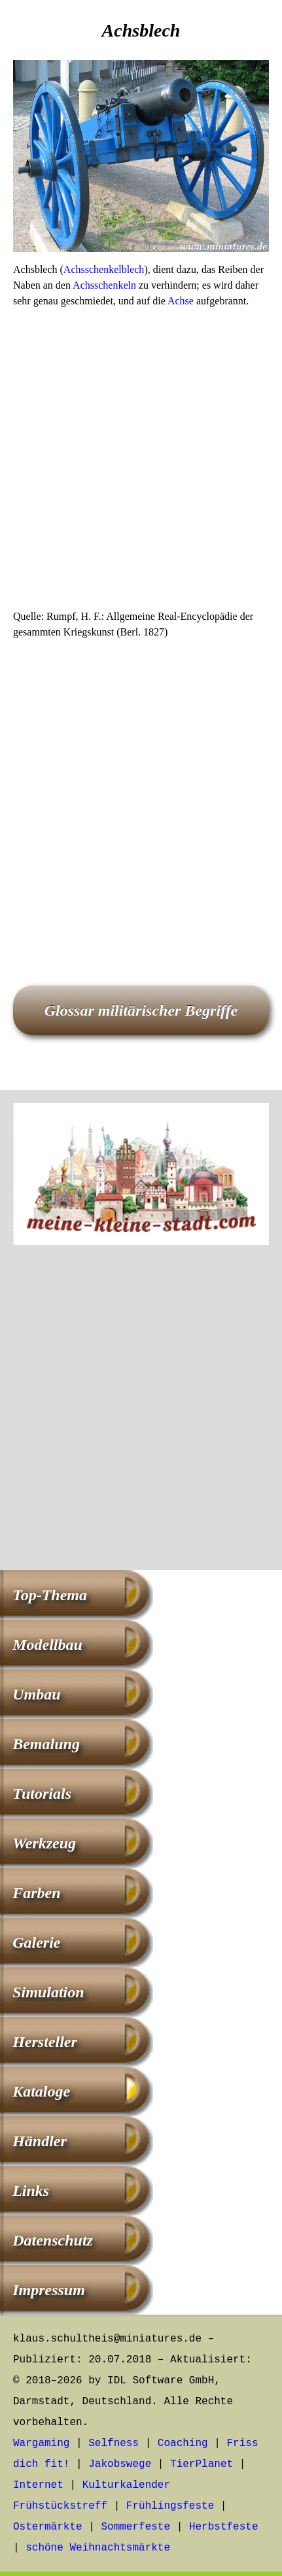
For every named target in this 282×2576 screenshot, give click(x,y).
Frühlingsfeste (170, 2506)
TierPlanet (201, 2464)
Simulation (48, 1992)
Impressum (48, 2289)
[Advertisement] (141, 463)
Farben (36, 1892)
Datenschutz (52, 2240)
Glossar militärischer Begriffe (141, 1010)
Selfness (113, 2443)
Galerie (36, 1942)
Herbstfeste (223, 2527)
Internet (38, 2485)
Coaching (183, 2443)
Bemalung (46, 1743)
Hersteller (44, 2041)
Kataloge (41, 2091)
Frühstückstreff (60, 2506)
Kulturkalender (126, 2485)
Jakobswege (119, 2464)
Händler (39, 2141)
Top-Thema (49, 1594)
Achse (180, 300)
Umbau (36, 1694)
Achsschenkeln (104, 285)
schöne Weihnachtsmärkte (98, 2548)
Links (30, 2190)
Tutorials (41, 1793)
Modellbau (47, 1644)
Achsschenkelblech (104, 269)
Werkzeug (44, 1843)
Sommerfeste (135, 2527)
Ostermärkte (47, 2527)
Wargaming (41, 2443)
